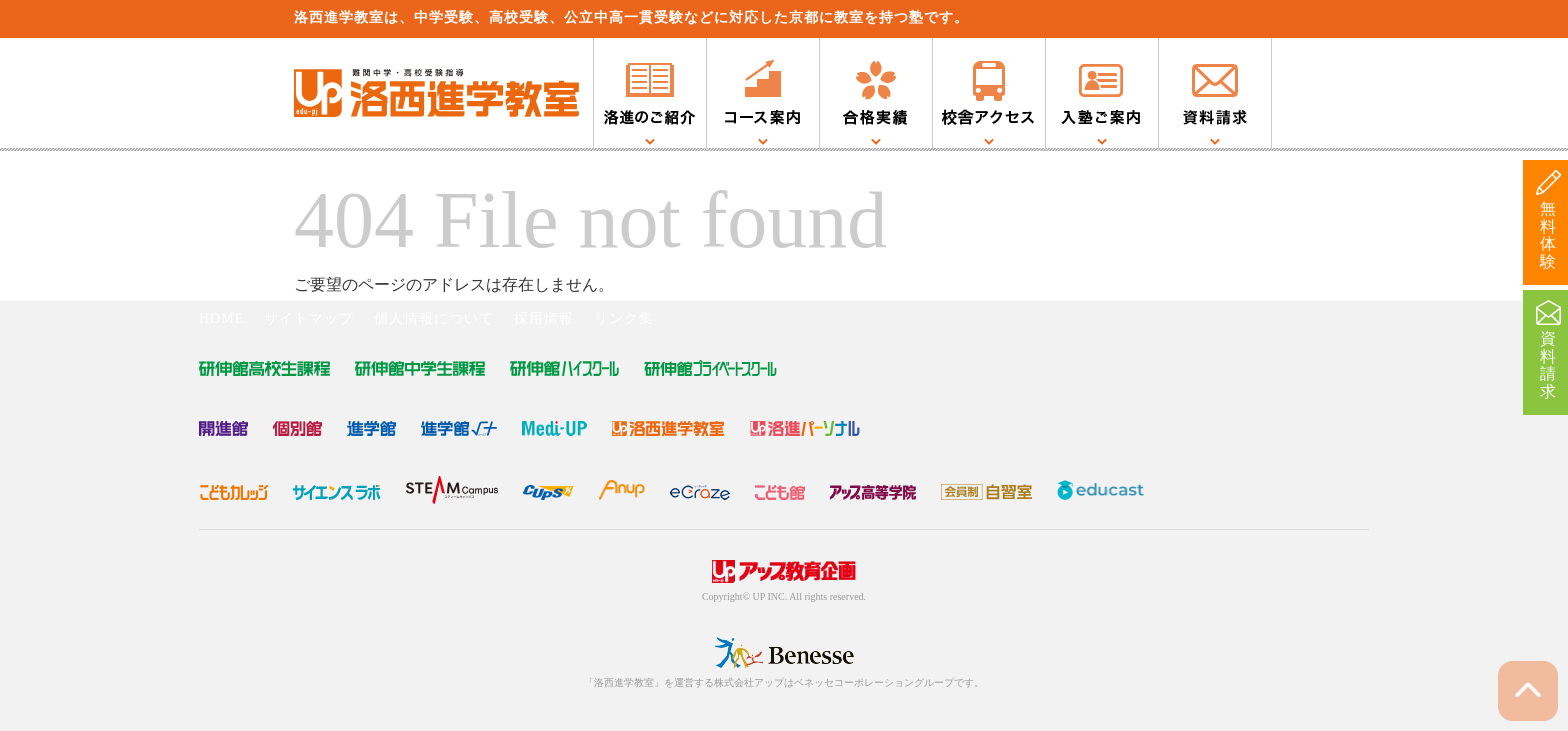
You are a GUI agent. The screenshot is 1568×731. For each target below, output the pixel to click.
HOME (221, 318)
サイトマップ (309, 318)
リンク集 (624, 318)
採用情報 (544, 318)
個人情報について (434, 318)
